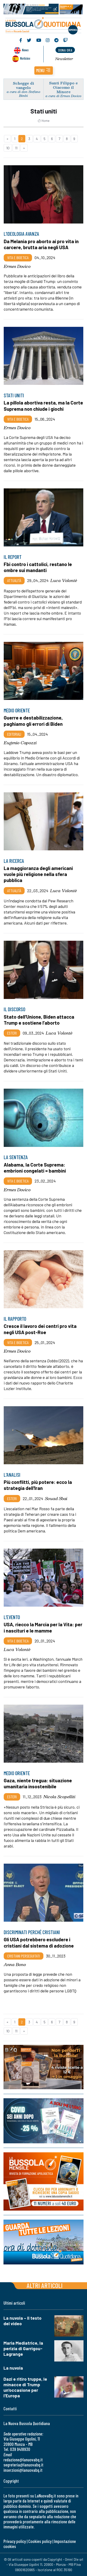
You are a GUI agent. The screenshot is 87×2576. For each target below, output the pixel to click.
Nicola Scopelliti (59, 1797)
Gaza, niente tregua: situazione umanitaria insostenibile (38, 1783)
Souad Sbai (56, 1498)
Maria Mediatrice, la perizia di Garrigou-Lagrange (23, 2348)
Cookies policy (40, 2541)
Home (43, 121)
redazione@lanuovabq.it (23, 2459)
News (25, 50)
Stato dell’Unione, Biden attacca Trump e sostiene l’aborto (39, 1020)
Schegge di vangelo (23, 85)
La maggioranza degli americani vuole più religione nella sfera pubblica (38, 874)
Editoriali (14, 734)
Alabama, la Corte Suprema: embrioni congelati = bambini (35, 1167)
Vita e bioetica (18, 257)
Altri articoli (45, 2285)
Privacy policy (14, 2541)
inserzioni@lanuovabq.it (22, 2470)
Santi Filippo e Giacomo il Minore (63, 87)
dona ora (65, 50)
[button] (43, 70)
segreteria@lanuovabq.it (23, 2464)
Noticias (25, 58)
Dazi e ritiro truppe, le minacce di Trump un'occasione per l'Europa (25, 2387)
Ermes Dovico (17, 266)
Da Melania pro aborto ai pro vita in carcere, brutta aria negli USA (41, 244)
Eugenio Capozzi (20, 743)
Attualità (14, 580)
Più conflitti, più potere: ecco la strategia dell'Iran (38, 1485)
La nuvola (13, 2368)
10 (8, 148)
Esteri (12, 1032)
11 (16, 148)
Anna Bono (15, 1964)
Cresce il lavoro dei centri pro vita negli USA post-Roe (40, 1329)
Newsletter (64, 58)
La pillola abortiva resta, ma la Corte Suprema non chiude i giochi (43, 405)
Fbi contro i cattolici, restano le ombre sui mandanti (38, 567)
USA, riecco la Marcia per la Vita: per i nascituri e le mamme (43, 1627)
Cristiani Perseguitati (23, 1955)
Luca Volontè (63, 580)
